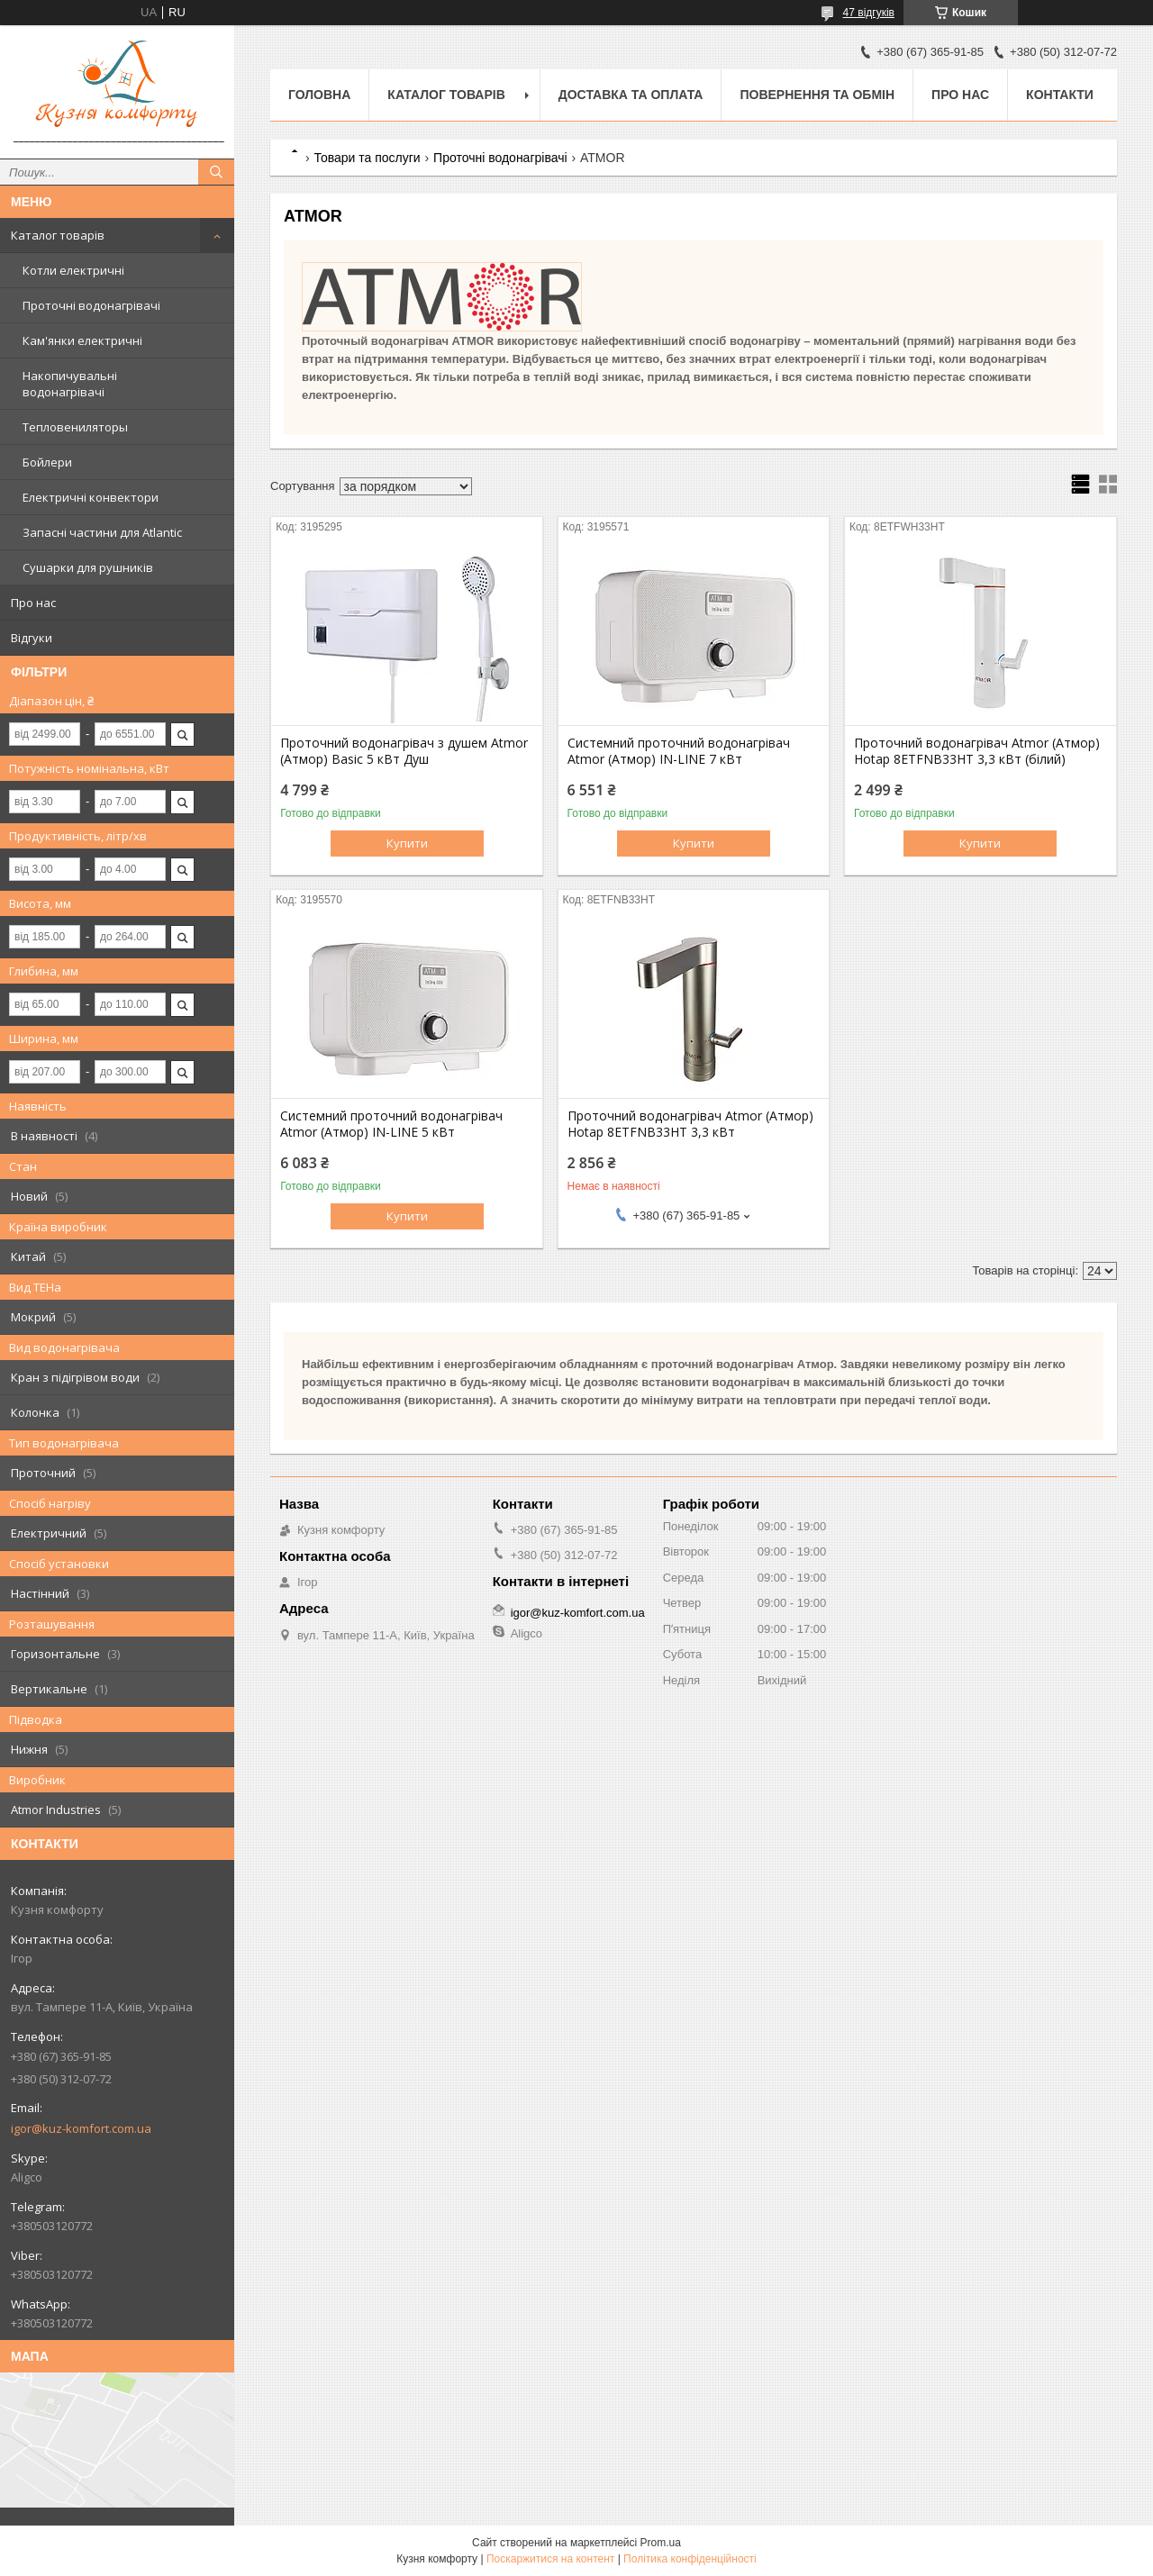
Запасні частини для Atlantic (102, 532)
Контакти (1060, 94)
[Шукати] (216, 172)
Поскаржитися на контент (550, 2559)
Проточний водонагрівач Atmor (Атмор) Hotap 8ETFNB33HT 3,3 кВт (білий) (977, 751)
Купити (407, 843)
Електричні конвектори (91, 497)
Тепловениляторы (75, 427)
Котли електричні (73, 270)
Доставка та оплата (631, 94)
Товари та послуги (366, 157)
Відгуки (31, 638)
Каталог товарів (57, 235)
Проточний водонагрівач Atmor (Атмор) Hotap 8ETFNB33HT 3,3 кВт (690, 1124)
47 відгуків (868, 12)
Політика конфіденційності (690, 2559)
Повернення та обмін (817, 94)
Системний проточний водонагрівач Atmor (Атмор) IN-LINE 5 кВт (391, 1124)
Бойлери (47, 462)
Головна (319, 94)
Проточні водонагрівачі (91, 305)
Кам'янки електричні (82, 340)
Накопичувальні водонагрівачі (70, 383)
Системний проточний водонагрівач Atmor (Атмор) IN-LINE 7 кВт (678, 751)
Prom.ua (660, 2542)
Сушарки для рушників (88, 567)
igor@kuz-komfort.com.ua (81, 2128)
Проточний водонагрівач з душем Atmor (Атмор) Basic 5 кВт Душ (404, 751)
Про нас (33, 602)
